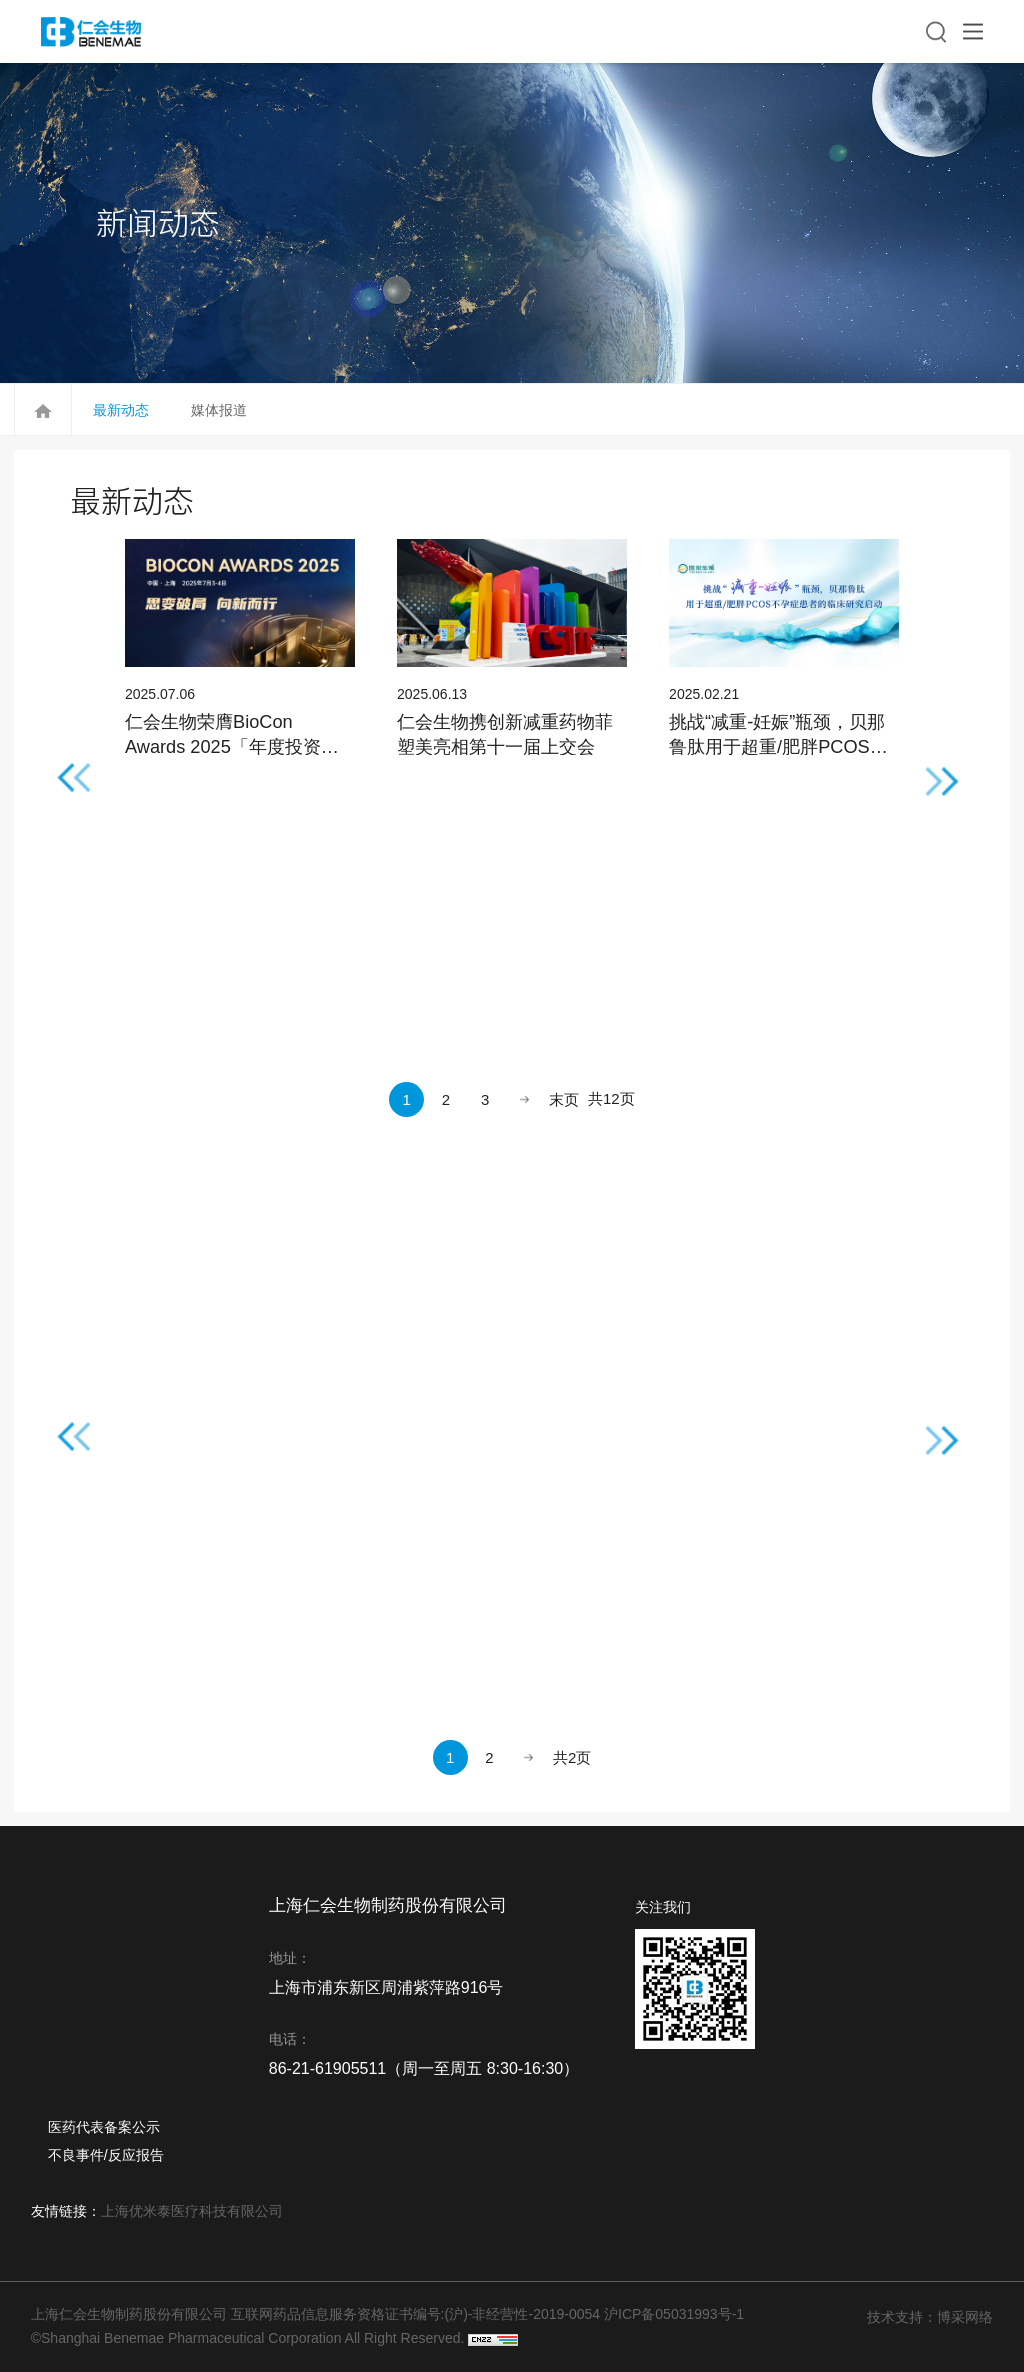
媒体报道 (219, 410)
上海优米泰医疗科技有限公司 (192, 2211)
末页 (564, 1099)
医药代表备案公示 (104, 2127)
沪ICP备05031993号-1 (674, 2314)
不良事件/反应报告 (106, 2155)
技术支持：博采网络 (930, 2317)
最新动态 (121, 410)
